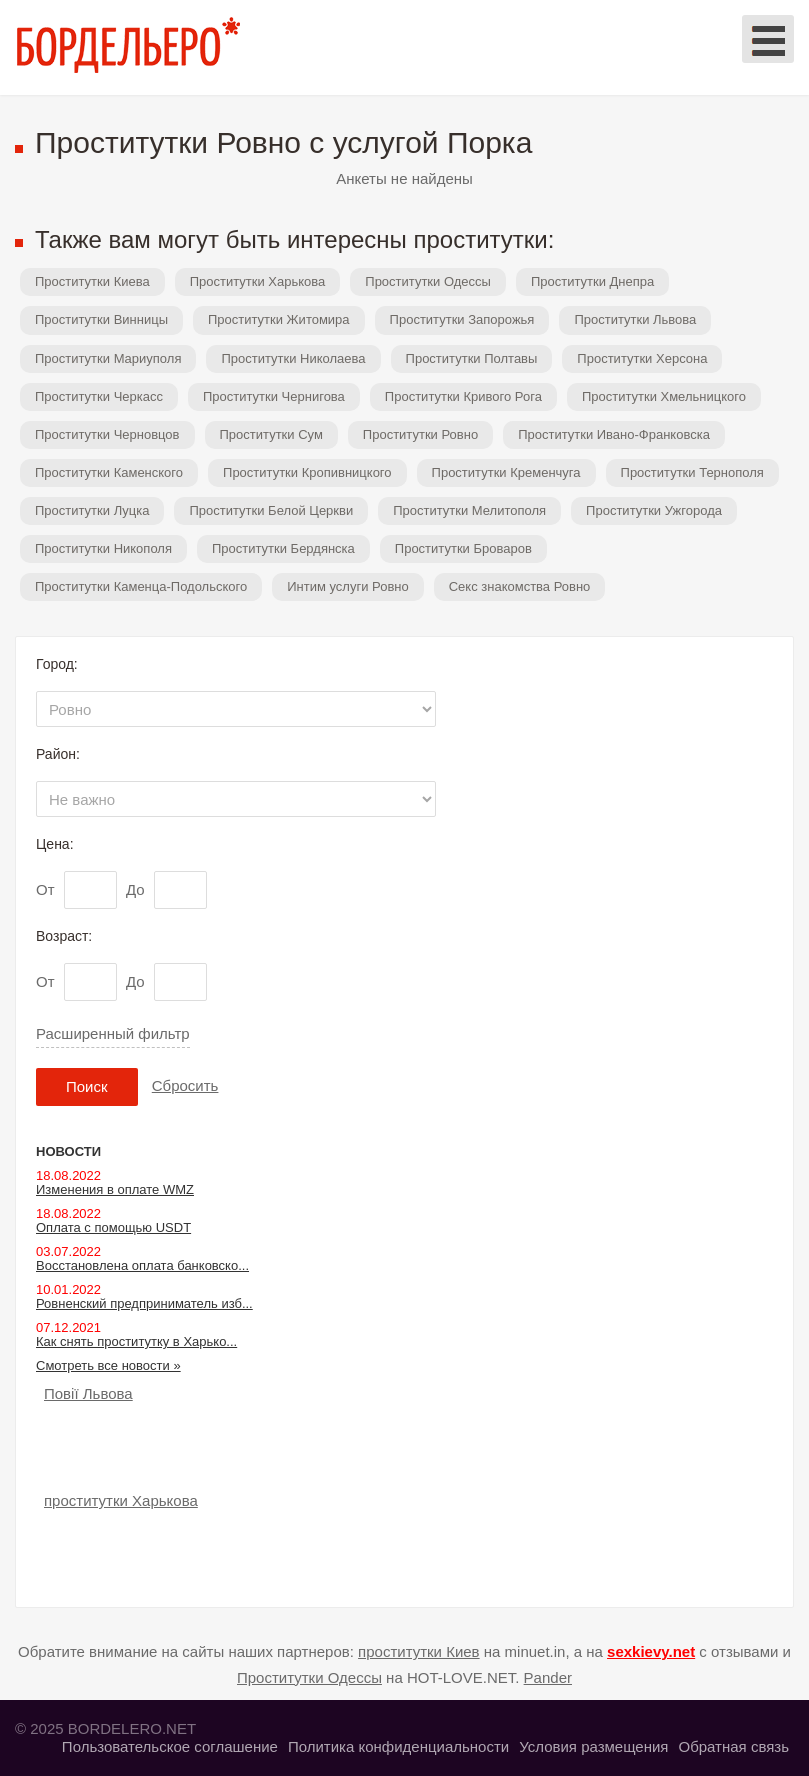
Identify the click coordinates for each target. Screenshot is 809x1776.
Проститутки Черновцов (107, 434)
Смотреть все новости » (108, 1365)
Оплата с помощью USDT (113, 1227)
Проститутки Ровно (420, 434)
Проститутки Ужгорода (654, 510)
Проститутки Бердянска (283, 548)
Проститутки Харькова (258, 281)
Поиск (87, 1086)
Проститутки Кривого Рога (463, 396)
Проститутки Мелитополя (469, 510)
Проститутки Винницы (101, 319)
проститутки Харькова (121, 1500)
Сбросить (185, 1085)
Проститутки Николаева (293, 358)
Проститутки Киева (92, 281)
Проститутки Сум (271, 434)
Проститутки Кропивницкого (307, 472)
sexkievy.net (651, 1651)
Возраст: (64, 936)
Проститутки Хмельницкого (664, 396)
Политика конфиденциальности (398, 1746)
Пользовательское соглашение (170, 1746)
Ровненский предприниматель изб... (144, 1303)
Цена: (55, 844)
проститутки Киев (419, 1651)
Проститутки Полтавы (472, 358)
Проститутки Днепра (592, 281)
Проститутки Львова (635, 319)
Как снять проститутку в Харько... (136, 1341)
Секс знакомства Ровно (520, 586)
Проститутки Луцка (92, 510)
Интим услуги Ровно (348, 586)
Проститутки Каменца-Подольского (141, 586)
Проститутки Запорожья (462, 319)
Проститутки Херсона (642, 358)
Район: (58, 754)
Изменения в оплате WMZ (115, 1189)
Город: (57, 664)
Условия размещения (593, 1746)
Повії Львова (88, 1393)
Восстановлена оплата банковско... (142, 1265)
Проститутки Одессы (428, 281)
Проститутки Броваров (463, 548)
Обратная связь (733, 1746)
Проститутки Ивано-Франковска (614, 434)
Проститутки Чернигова (274, 396)
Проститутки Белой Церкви (271, 510)
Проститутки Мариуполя (108, 358)
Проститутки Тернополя (692, 472)
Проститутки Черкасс (99, 396)
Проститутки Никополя (103, 548)
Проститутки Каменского (109, 472)
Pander (548, 1677)
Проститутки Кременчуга (506, 472)
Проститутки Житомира (279, 319)
